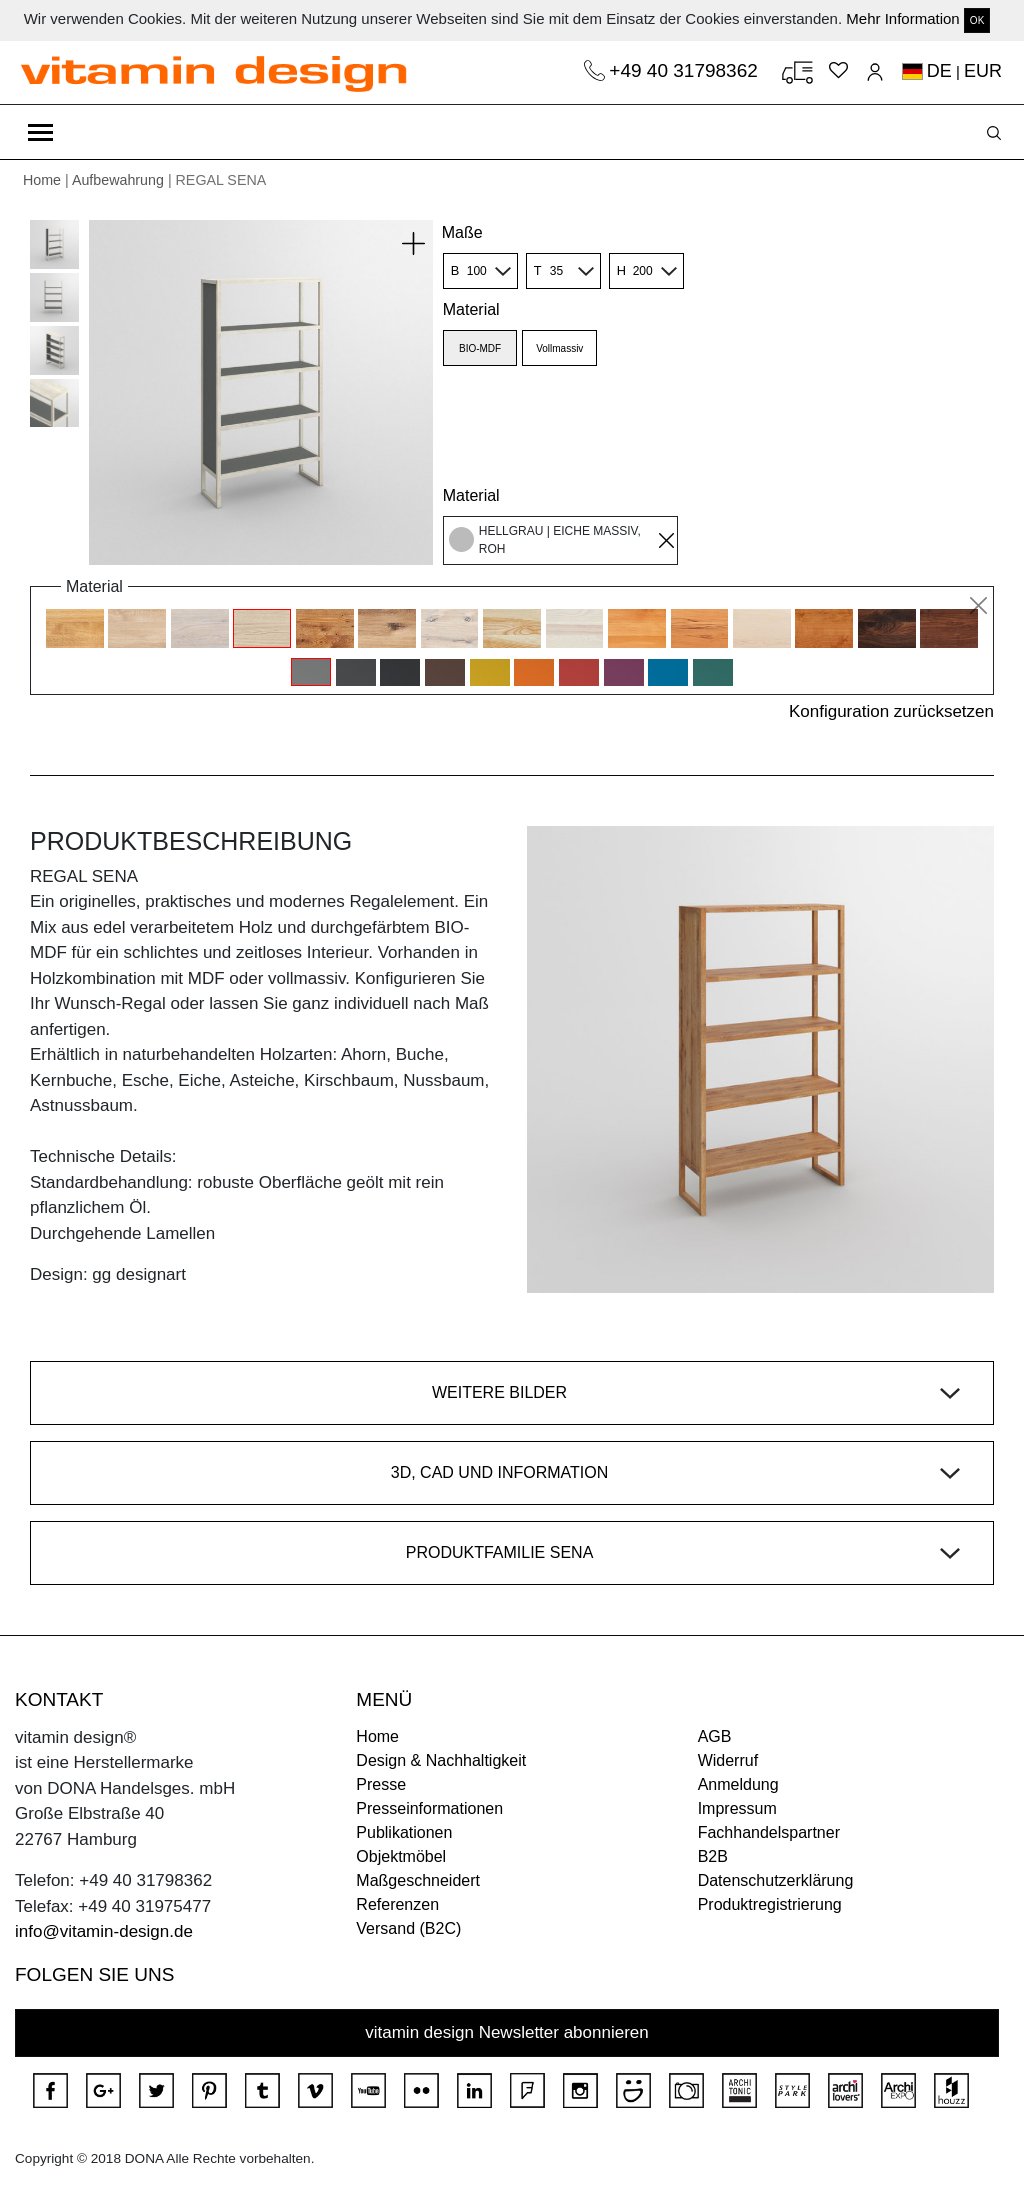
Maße (462, 232)
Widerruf (728, 1760)
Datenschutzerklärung (776, 1880)
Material (471, 309)
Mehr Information (902, 18)
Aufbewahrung (118, 180)
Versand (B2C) (408, 1928)
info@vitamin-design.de (104, 1931)
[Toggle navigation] (40, 132)
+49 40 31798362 (686, 70)
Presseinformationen (429, 1808)
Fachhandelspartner (769, 1832)
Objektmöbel (401, 1856)
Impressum (737, 1808)
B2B (713, 1856)
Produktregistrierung (770, 1904)
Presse (381, 1784)
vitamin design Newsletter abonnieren (507, 2032)
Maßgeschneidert (418, 1880)
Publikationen (404, 1832)
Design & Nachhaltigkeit (441, 1760)
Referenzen (397, 1904)
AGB (715, 1736)
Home (42, 180)
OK (977, 20)
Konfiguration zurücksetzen (891, 711)
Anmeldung (738, 1784)
